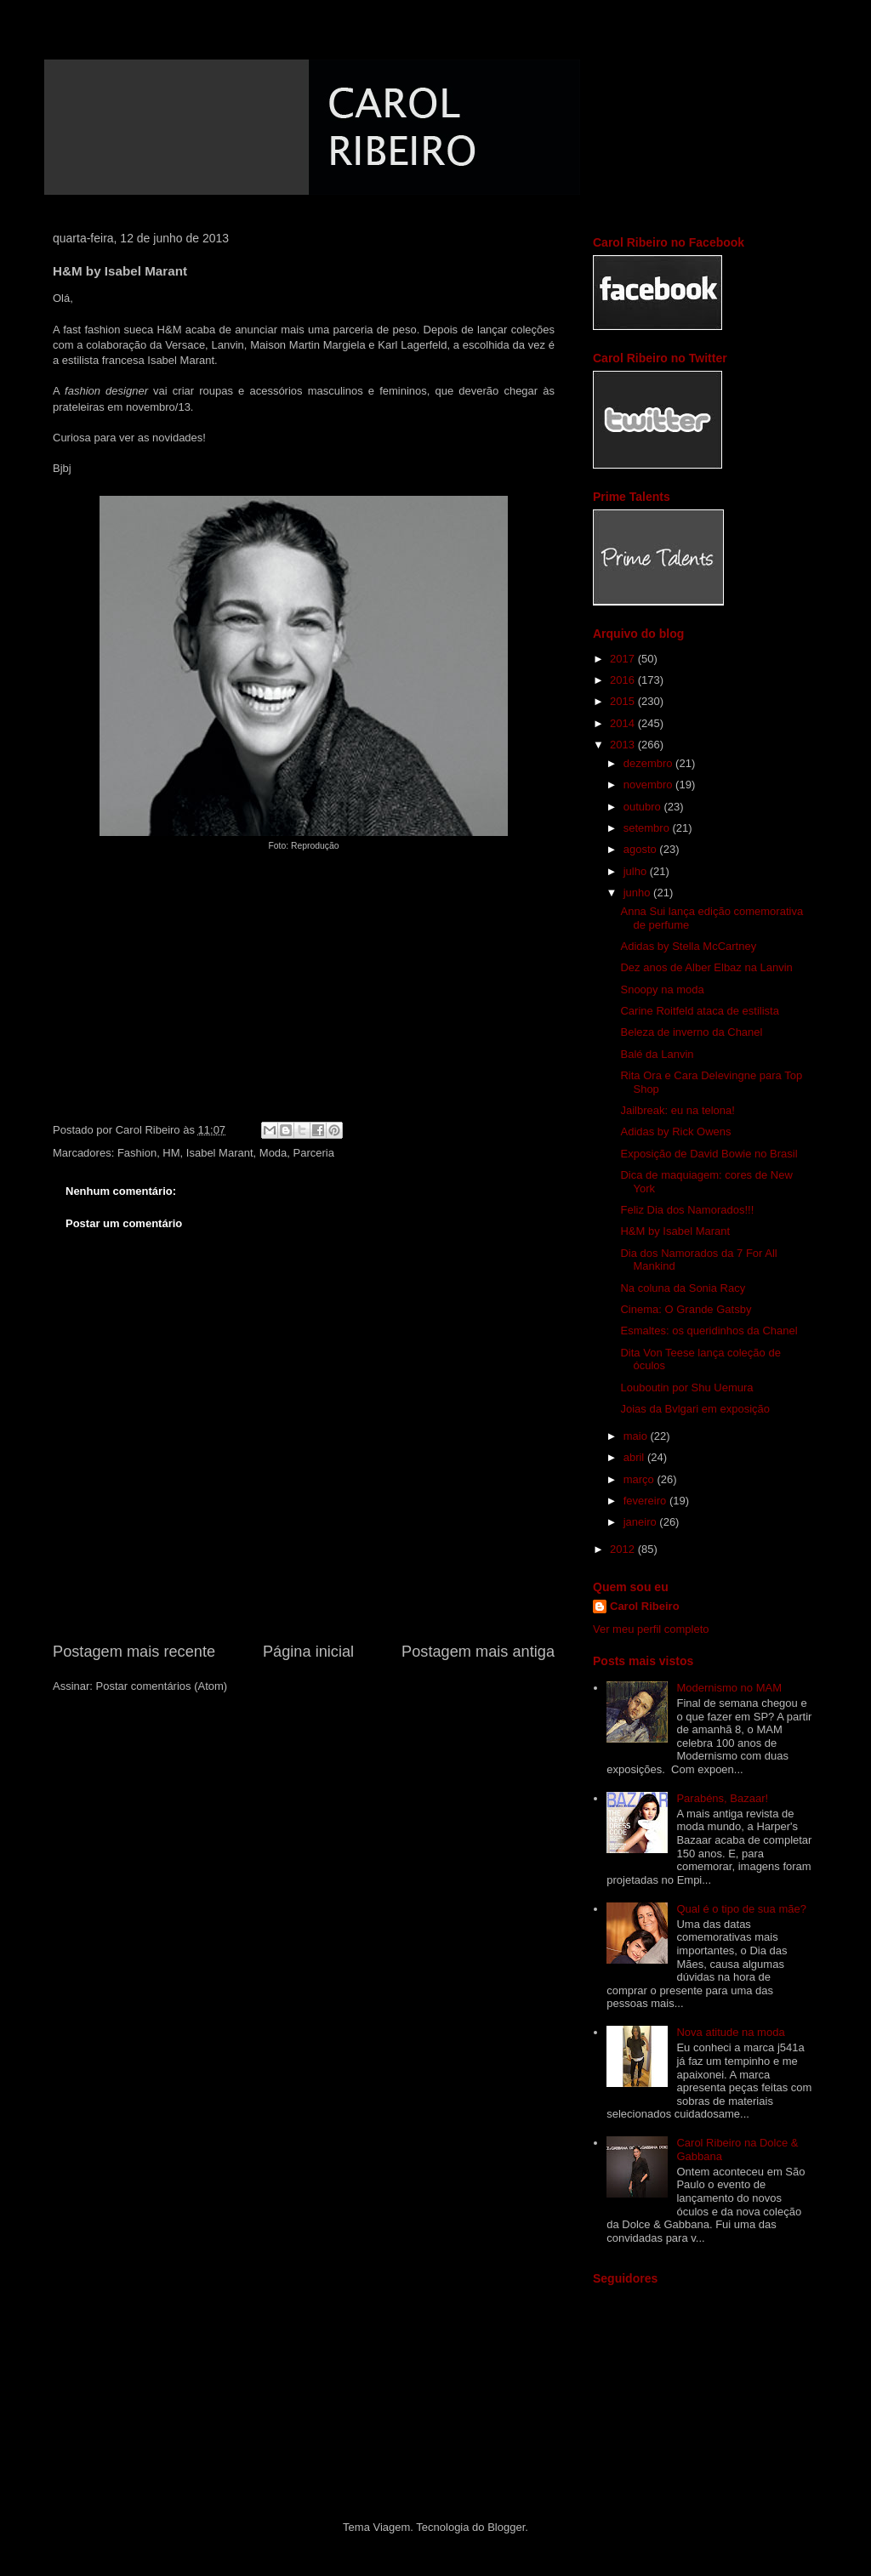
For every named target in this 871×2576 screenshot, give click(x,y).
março (640, 1479)
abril (635, 1457)
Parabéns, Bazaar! (722, 1798)
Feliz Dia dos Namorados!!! (687, 1209)
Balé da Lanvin (656, 1054)
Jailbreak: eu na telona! (677, 1110)
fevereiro (646, 1500)
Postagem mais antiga (478, 1651)
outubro (643, 806)
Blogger (506, 2527)
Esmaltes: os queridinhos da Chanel (708, 1330)
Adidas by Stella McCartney (688, 946)
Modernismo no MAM (729, 1687)
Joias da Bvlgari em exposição (695, 1408)
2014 (624, 723)
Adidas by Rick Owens (675, 1131)
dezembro (649, 763)
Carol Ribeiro (645, 1606)
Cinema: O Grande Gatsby (685, 1309)
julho (636, 871)
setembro (648, 828)
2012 (624, 1549)
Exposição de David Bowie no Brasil (708, 1153)
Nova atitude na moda (730, 2032)
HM (170, 1152)
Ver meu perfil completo (651, 1629)
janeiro (641, 1521)
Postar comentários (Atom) (162, 1686)
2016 (624, 680)
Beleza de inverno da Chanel (691, 1032)
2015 (624, 701)
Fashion (137, 1152)
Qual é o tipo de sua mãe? (741, 1908)
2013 (624, 744)
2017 (624, 658)
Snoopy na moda (661, 989)
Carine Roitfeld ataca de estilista (699, 1010)
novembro (649, 784)
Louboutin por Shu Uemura (686, 1387)
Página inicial (308, 1651)
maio (637, 1436)
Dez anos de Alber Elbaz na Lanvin (706, 967)
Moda (273, 1152)
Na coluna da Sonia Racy (682, 1288)
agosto (641, 849)
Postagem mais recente (134, 1651)
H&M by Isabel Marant (675, 1231)
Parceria (313, 1152)
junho (638, 892)
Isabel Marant (219, 1152)
